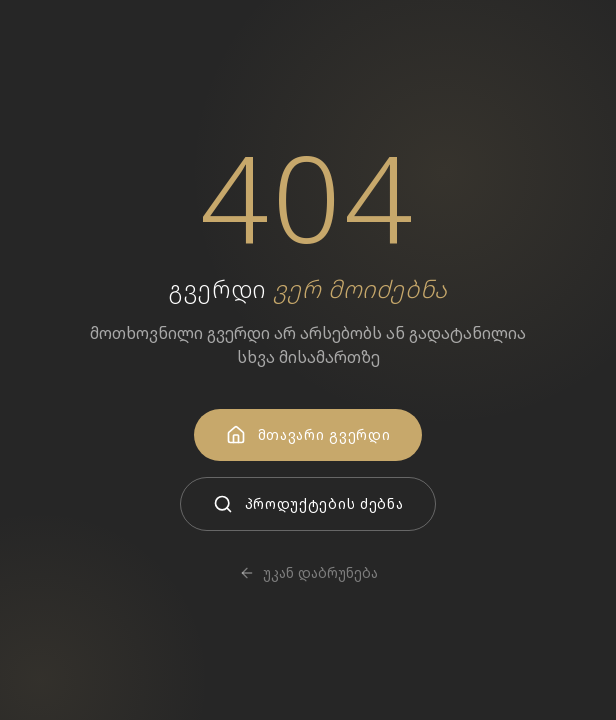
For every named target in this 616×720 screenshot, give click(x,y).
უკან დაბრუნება (308, 572)
